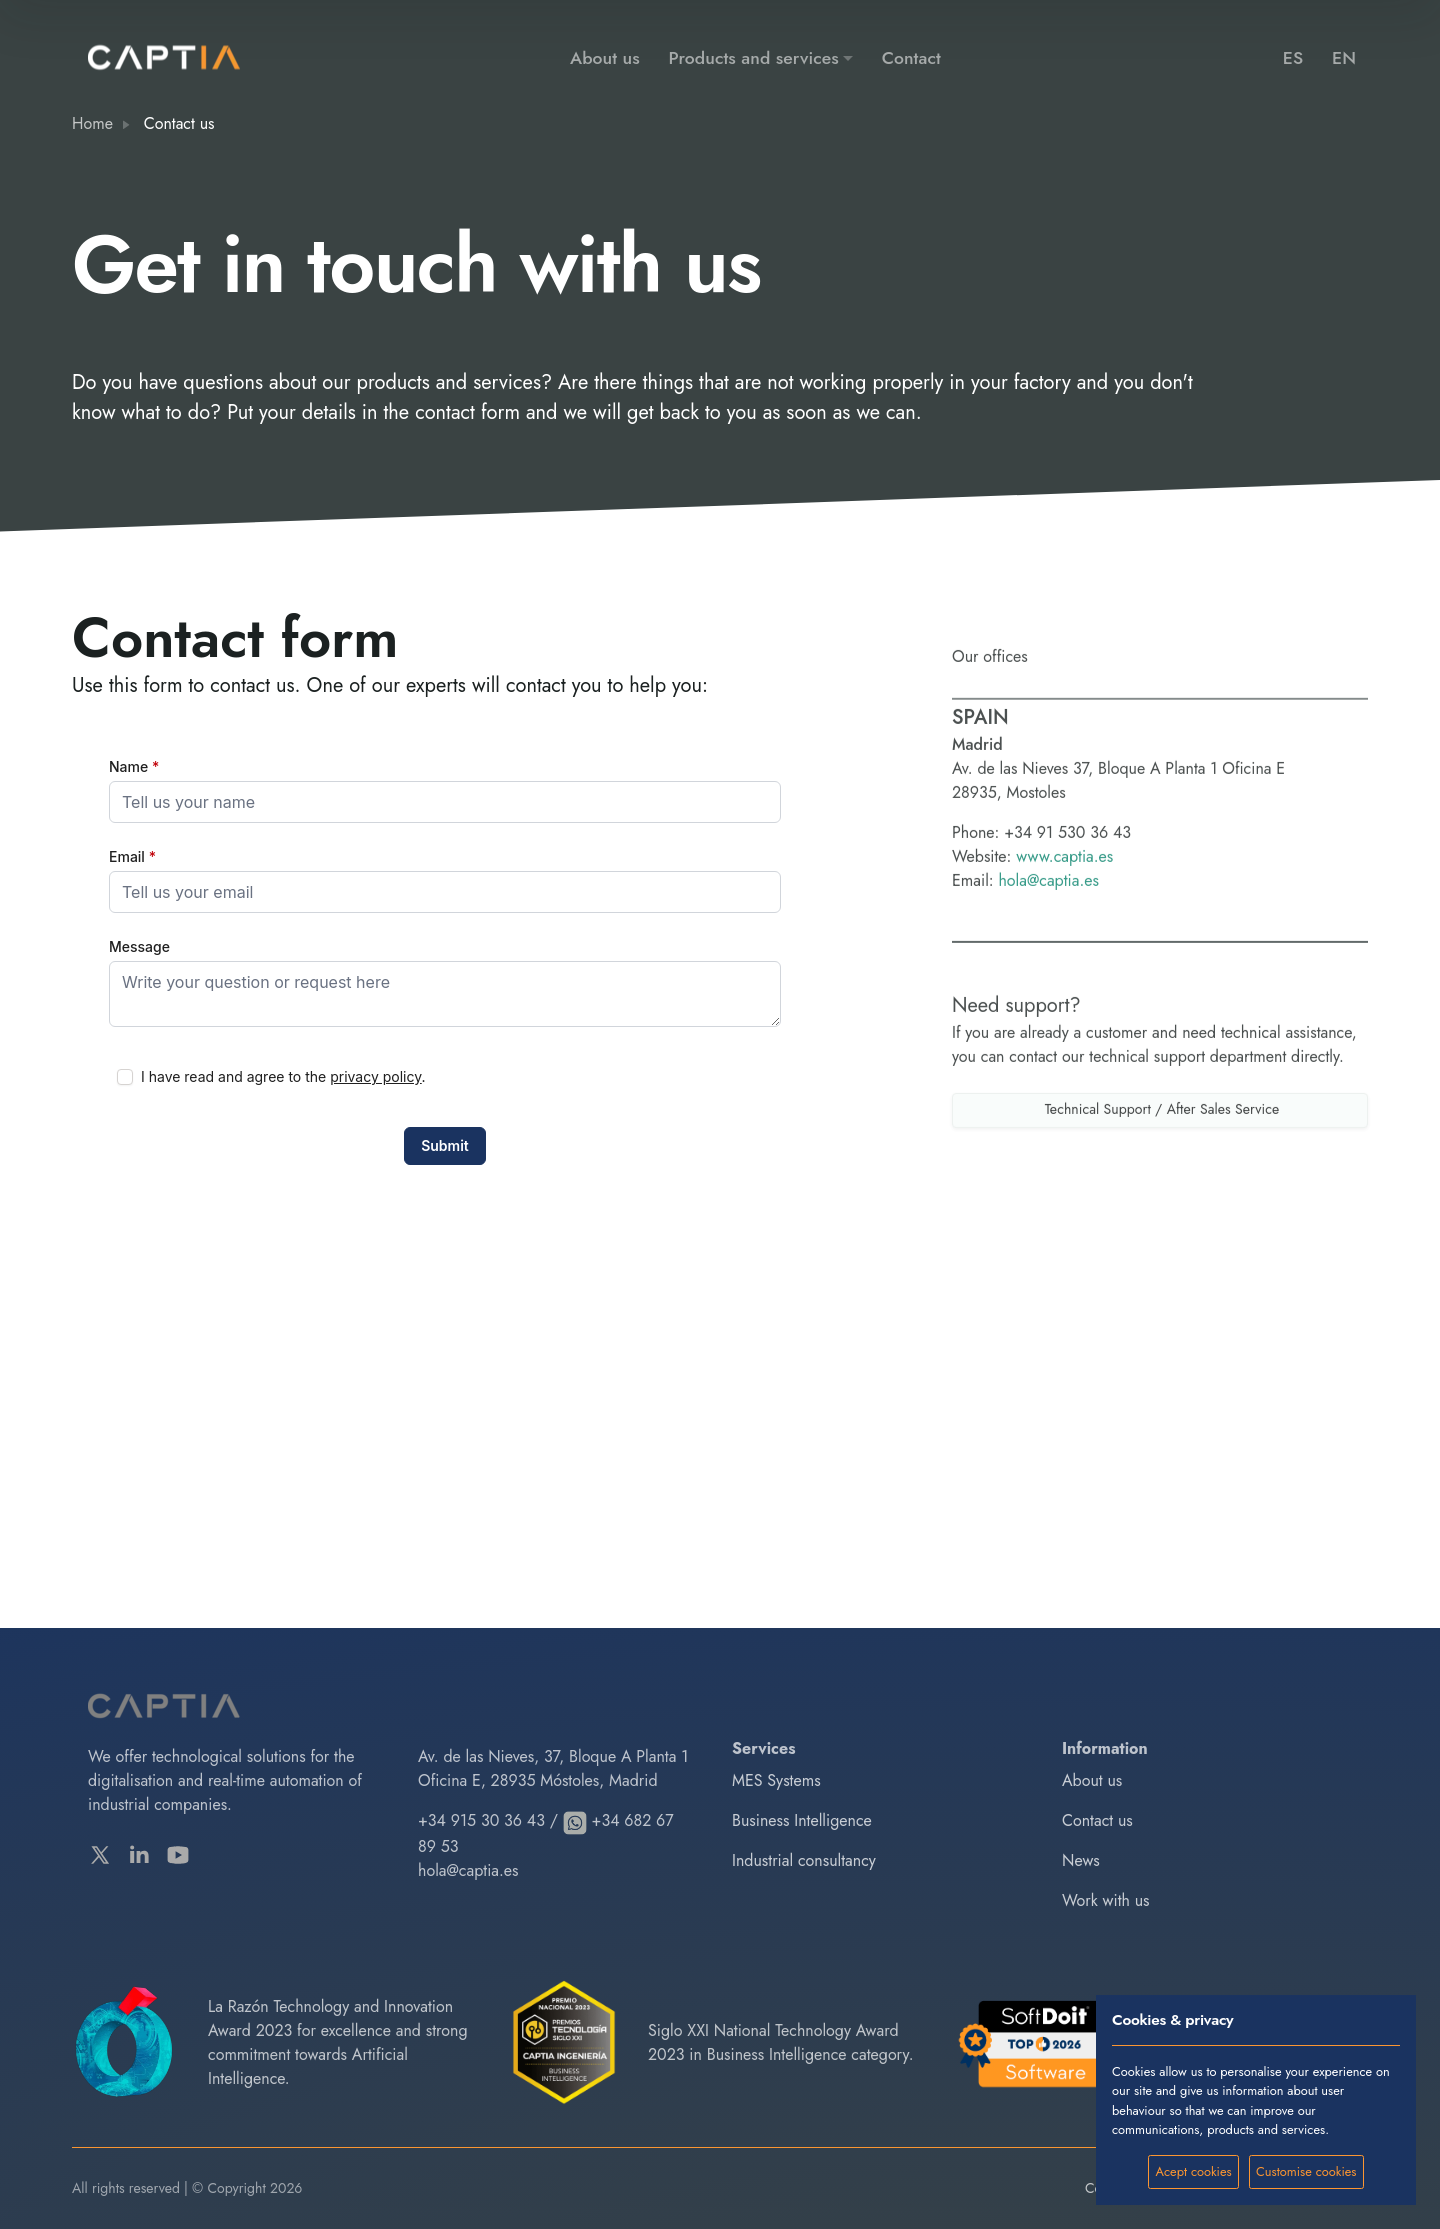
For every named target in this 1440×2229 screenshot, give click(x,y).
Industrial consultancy (804, 1860)
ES (1293, 58)
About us (605, 58)
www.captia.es (1064, 920)
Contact (911, 58)
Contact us (1097, 1820)
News (1081, 1860)
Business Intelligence (802, 1820)
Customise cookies (1306, 2171)
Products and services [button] (754, 58)
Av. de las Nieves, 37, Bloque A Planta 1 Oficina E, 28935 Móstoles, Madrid (553, 1768)
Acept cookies (1194, 2171)
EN (1344, 58)
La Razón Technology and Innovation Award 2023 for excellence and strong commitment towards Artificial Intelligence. (338, 2042)
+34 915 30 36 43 (481, 1820)
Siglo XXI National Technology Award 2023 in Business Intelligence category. (780, 2042)
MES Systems (776, 1780)
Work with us (1106, 1900)
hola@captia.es (1048, 944)
